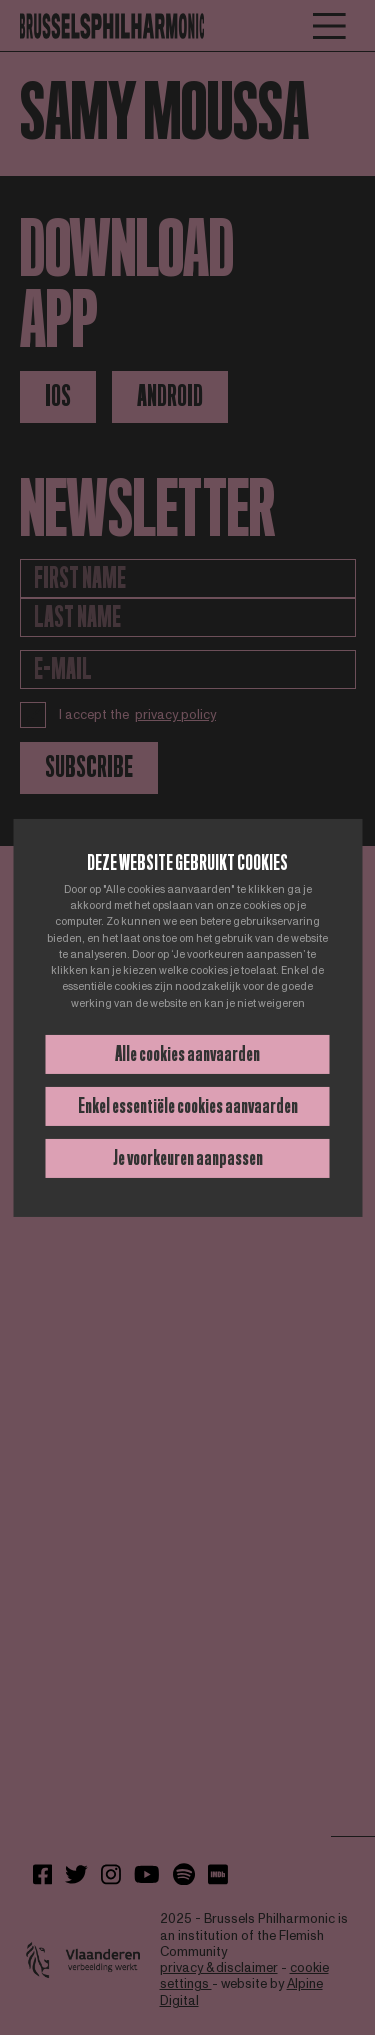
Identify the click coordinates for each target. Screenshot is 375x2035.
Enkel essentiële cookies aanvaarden (188, 1106)
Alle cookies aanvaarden (187, 1054)
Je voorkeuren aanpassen (188, 1158)
